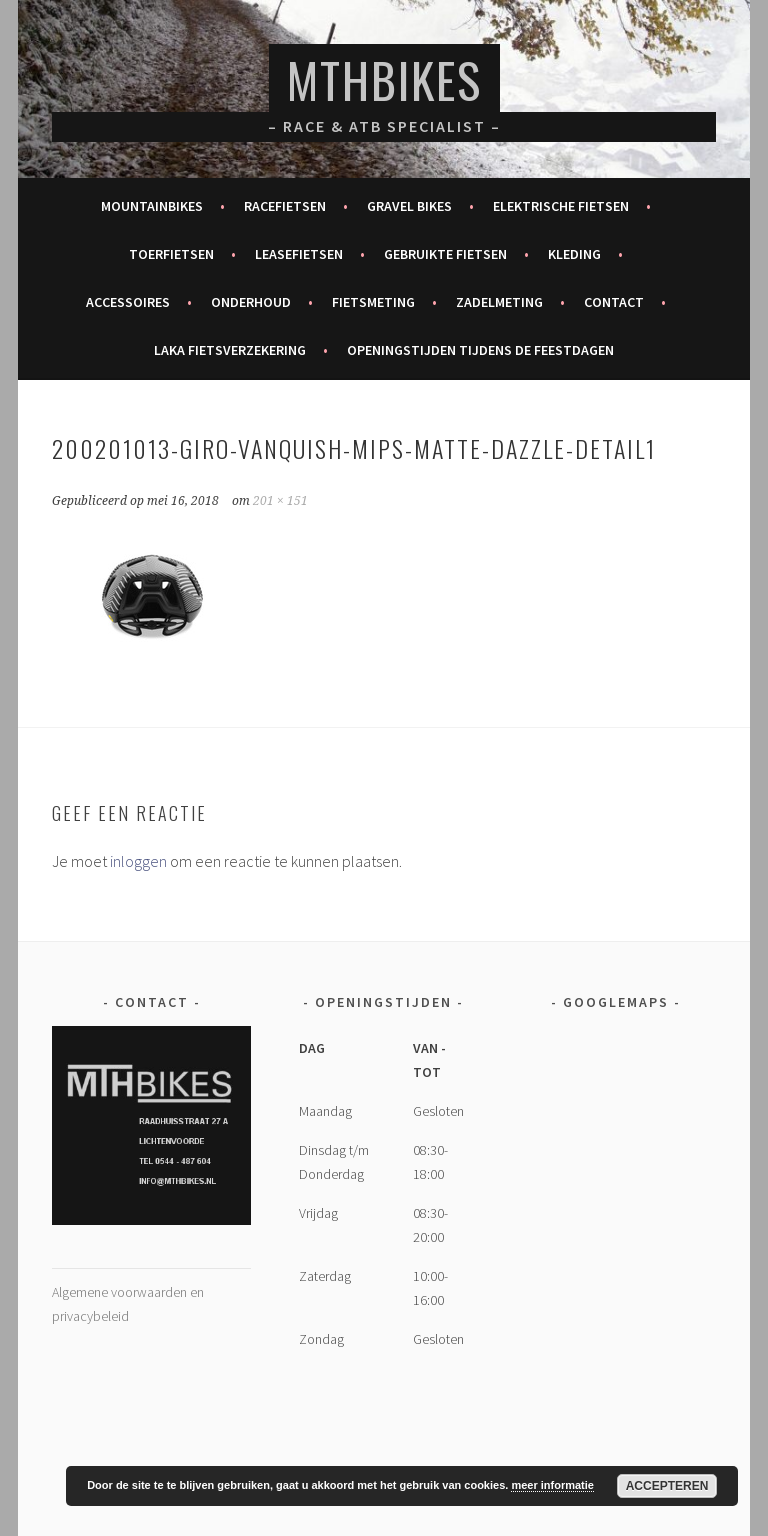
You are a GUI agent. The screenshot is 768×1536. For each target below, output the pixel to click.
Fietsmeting (373, 302)
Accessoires (128, 302)
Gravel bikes (409, 206)
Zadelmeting (499, 302)
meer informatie (552, 1485)
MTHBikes (384, 79)
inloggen (138, 861)
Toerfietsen (171, 254)
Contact (614, 302)
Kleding (574, 254)
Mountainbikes (152, 206)
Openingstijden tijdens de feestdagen (480, 350)
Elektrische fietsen (561, 206)
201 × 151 (280, 501)
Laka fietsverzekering (230, 350)
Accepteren (667, 1486)
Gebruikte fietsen (445, 254)
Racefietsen (285, 206)
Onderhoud (251, 302)
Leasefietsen (299, 254)
